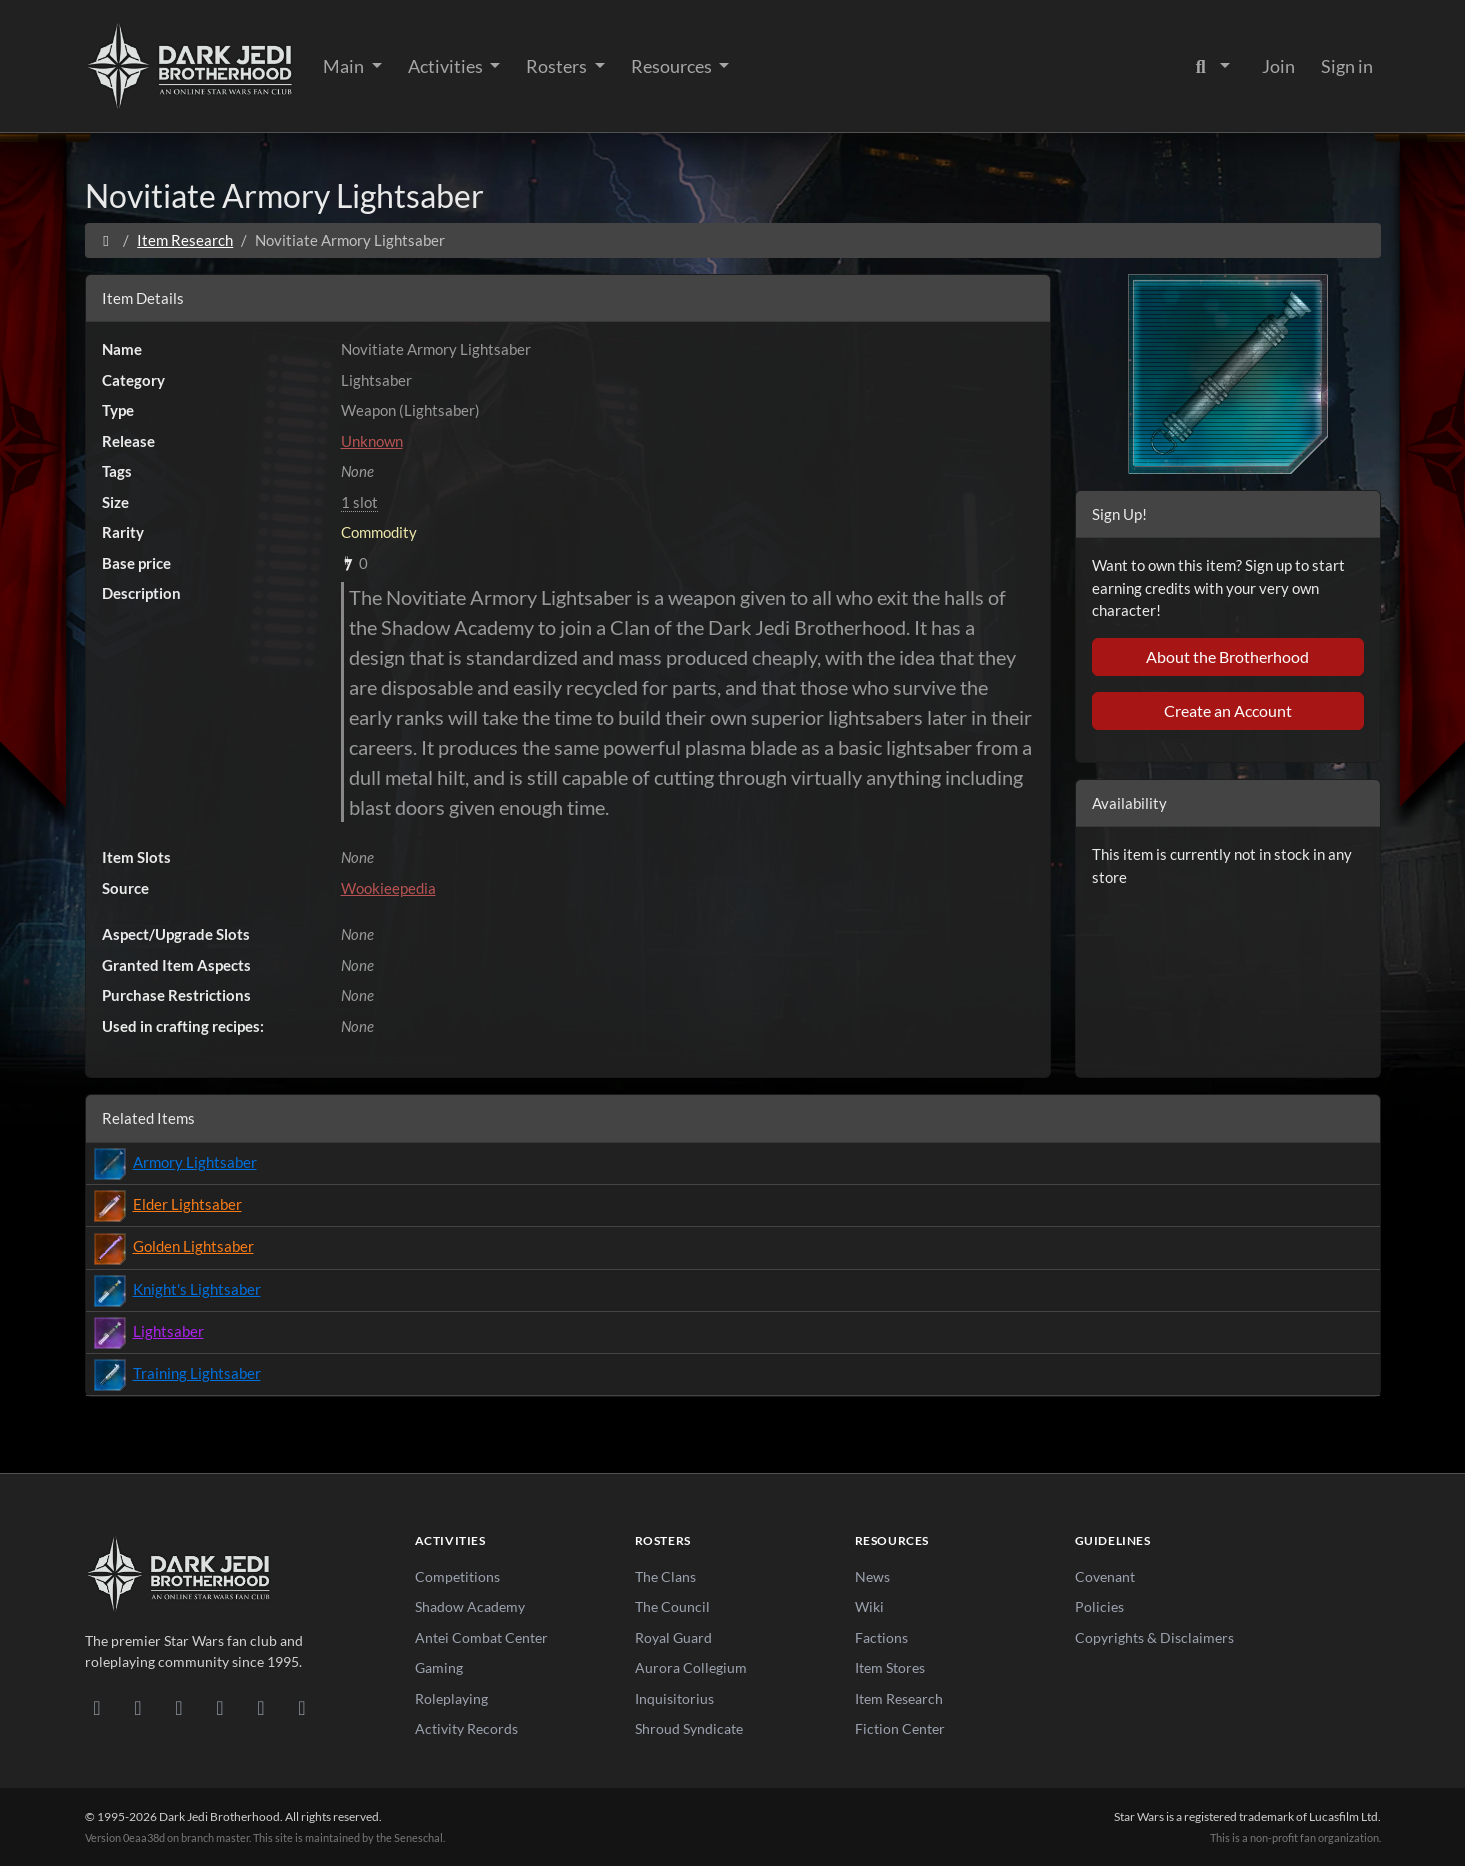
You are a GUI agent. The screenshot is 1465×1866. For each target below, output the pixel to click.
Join (1278, 66)
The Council (672, 1606)
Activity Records (466, 1728)
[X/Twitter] (261, 1707)
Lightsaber (168, 1331)
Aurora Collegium (691, 1667)
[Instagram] (220, 1707)
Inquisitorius (674, 1698)
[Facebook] (179, 1707)
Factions (881, 1637)
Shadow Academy (470, 1606)
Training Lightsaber (197, 1373)
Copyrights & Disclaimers (1154, 1637)
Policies (1099, 1606)
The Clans (665, 1576)
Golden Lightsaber (193, 1246)
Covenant (1105, 1576)
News (872, 1576)
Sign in (1347, 66)
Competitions (457, 1576)
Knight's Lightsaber (197, 1289)
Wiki (869, 1606)
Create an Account (1228, 710)
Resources (673, 66)
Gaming (439, 1667)
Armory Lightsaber (195, 1162)
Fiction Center (900, 1728)
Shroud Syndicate (689, 1728)
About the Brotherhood (1227, 656)
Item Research (185, 240)
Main (345, 66)
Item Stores (890, 1667)
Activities (447, 66)
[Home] (106, 240)
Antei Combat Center (481, 1637)
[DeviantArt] (138, 1707)
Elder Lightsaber (187, 1204)
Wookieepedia (388, 888)
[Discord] (97, 1707)
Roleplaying (451, 1698)
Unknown (372, 441)
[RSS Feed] (302, 1707)
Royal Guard (673, 1637)
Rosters (558, 66)
